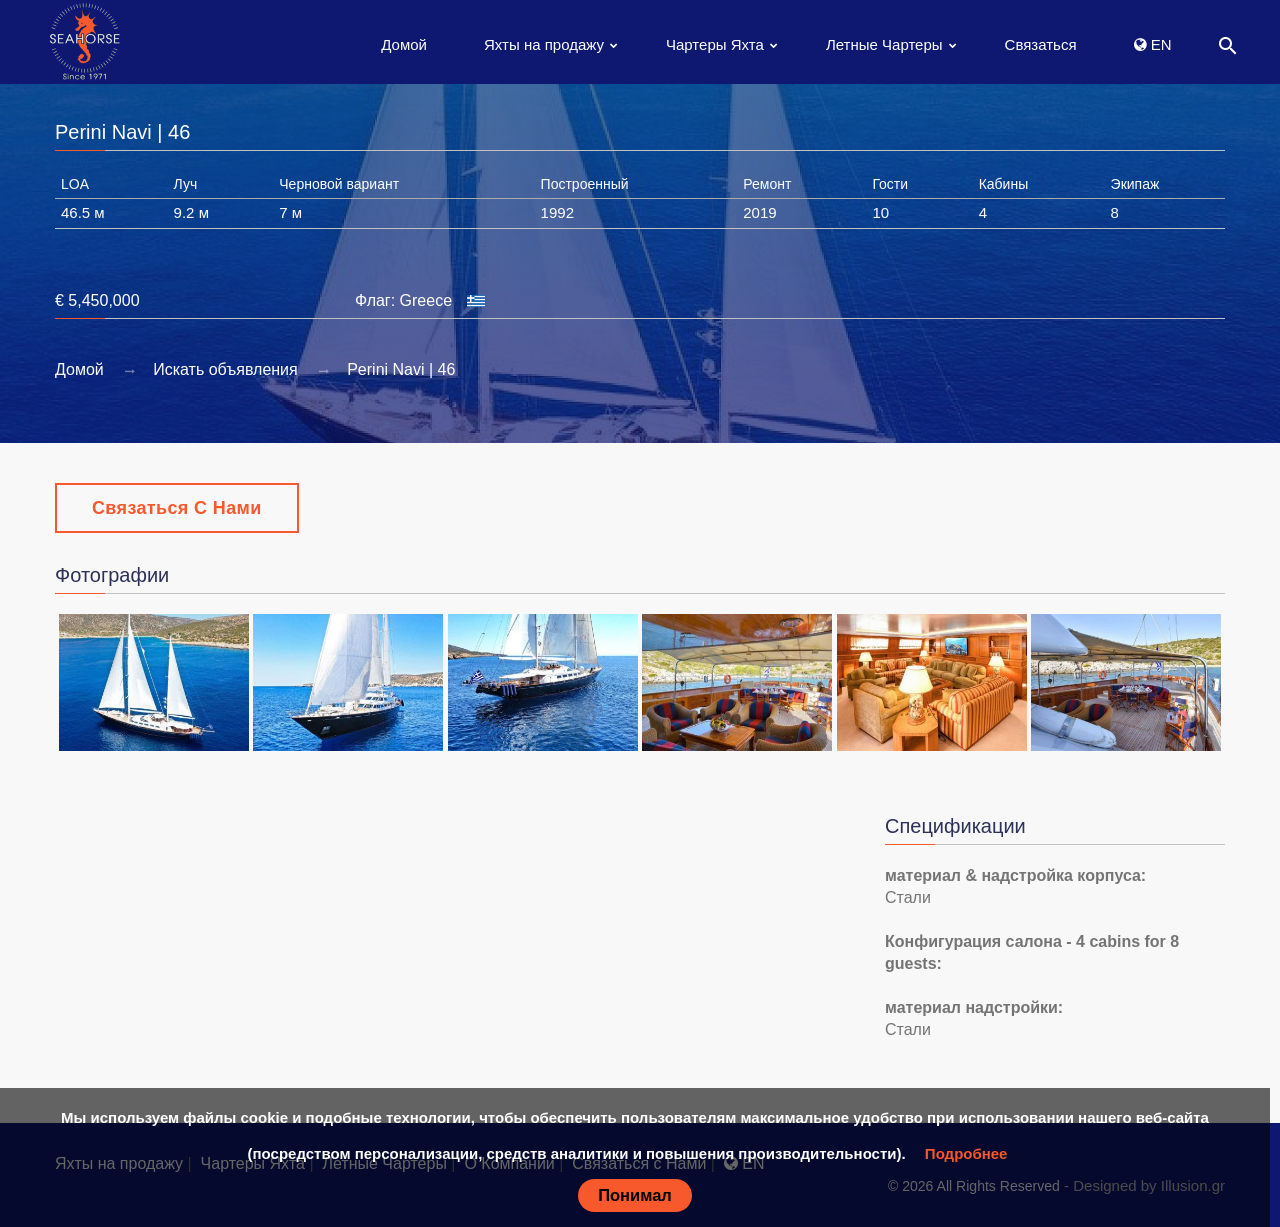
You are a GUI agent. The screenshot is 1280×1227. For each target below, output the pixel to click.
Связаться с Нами (177, 508)
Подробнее (966, 1153)
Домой (404, 44)
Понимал (635, 1195)
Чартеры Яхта (715, 44)
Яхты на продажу (544, 44)
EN (1153, 44)
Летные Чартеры (884, 44)
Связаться (1041, 44)
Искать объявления (225, 369)
